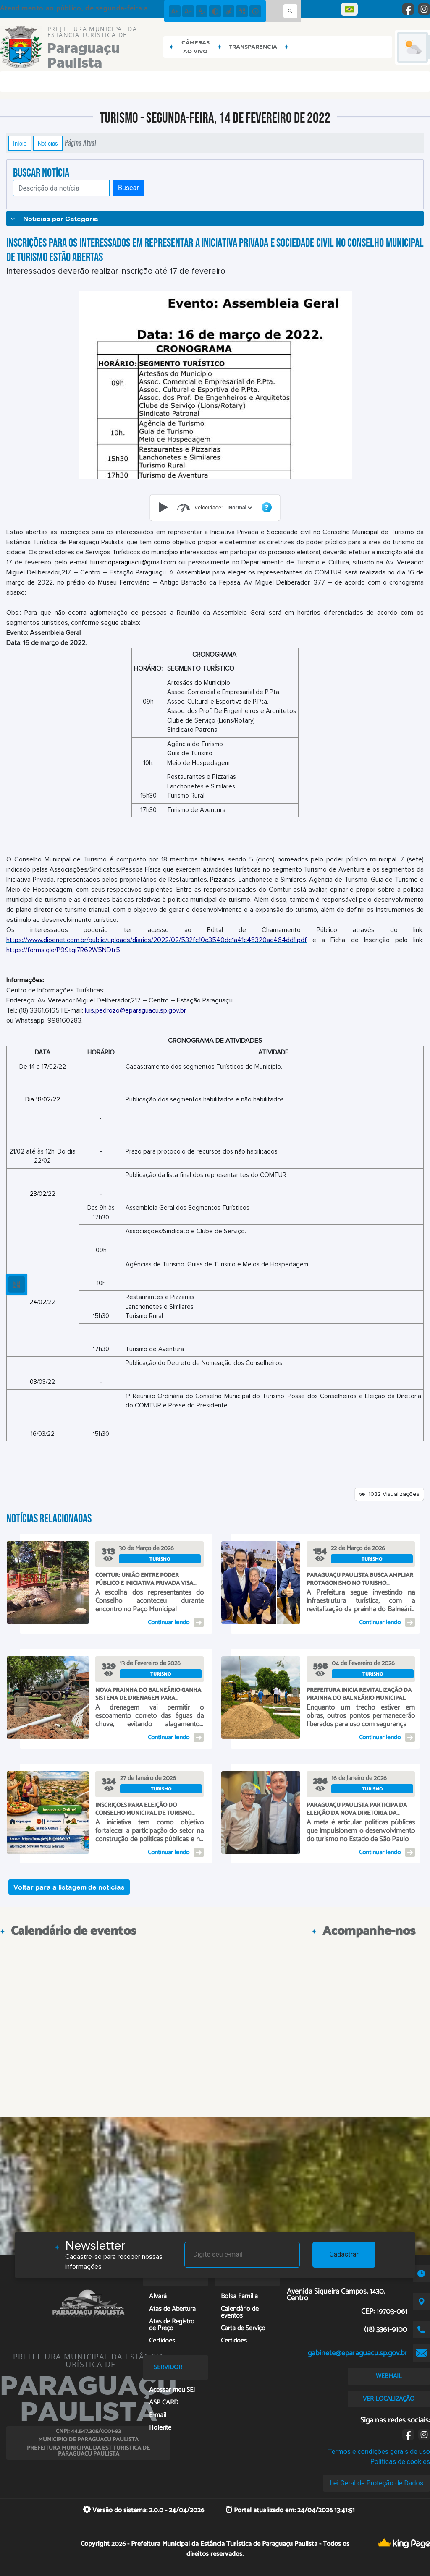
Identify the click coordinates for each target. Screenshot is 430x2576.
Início (19, 143)
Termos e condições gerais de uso (379, 2452)
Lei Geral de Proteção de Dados (376, 2483)
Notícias (48, 143)
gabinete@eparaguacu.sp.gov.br (357, 2353)
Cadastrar (344, 2254)
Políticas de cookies (400, 2462)
